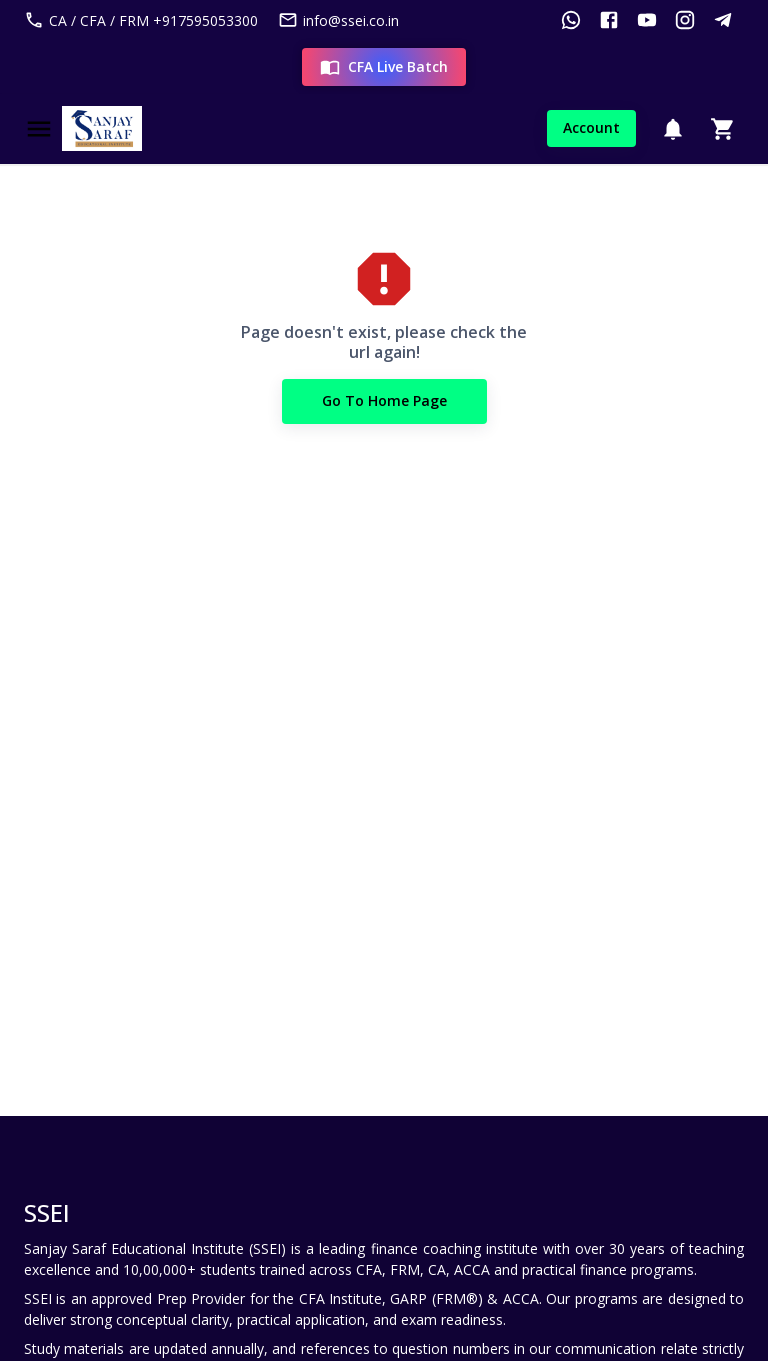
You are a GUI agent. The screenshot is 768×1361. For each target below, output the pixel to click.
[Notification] (673, 129)
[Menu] (39, 129)
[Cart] (723, 129)
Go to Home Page (384, 401)
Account (591, 128)
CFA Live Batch (384, 67)
